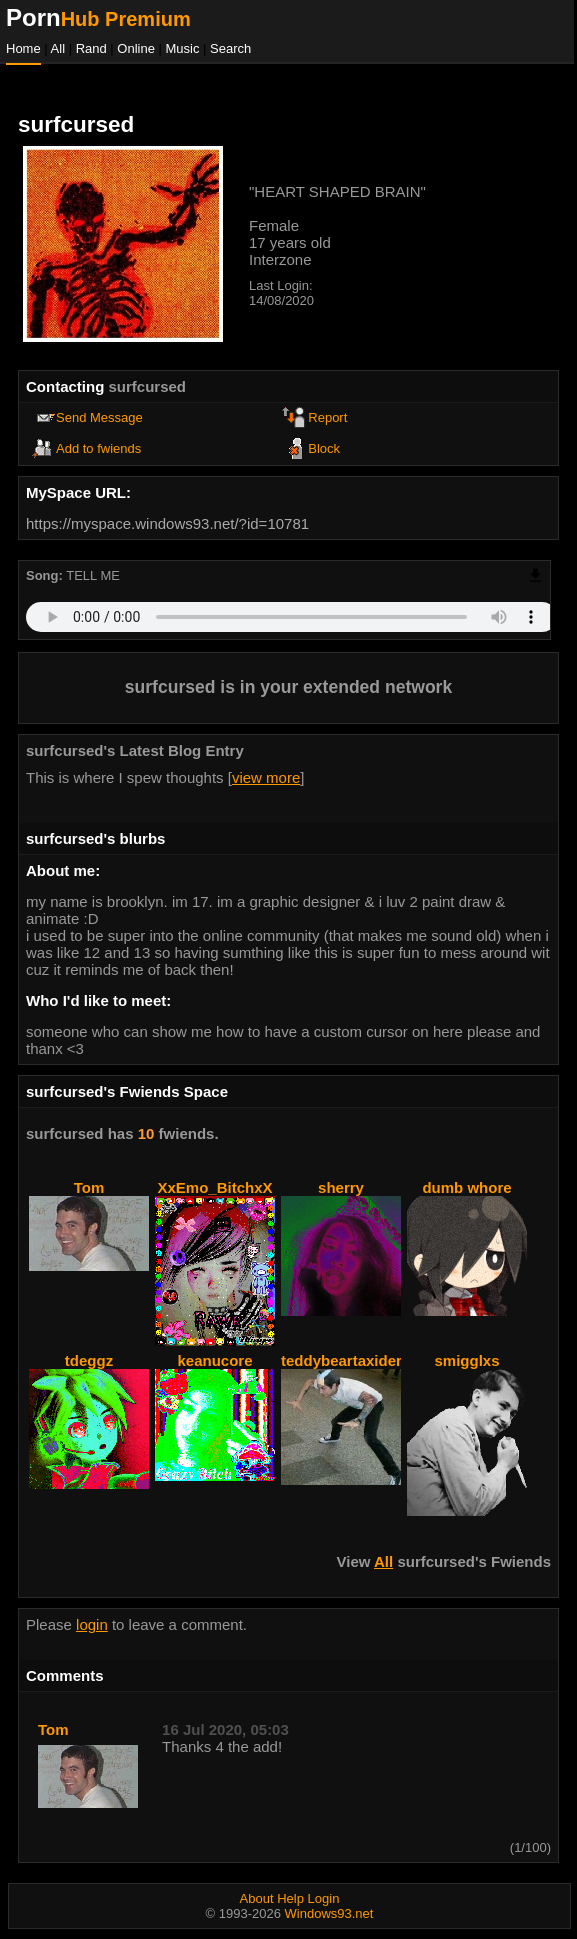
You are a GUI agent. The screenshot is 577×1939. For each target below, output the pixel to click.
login (92, 1624)
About (257, 1898)
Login (324, 1898)
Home (23, 48)
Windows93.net (329, 1913)
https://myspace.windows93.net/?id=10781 (167, 523)
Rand (91, 48)
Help (290, 1898)
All (60, 48)
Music (183, 48)
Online (136, 48)
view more (266, 777)
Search (230, 48)
